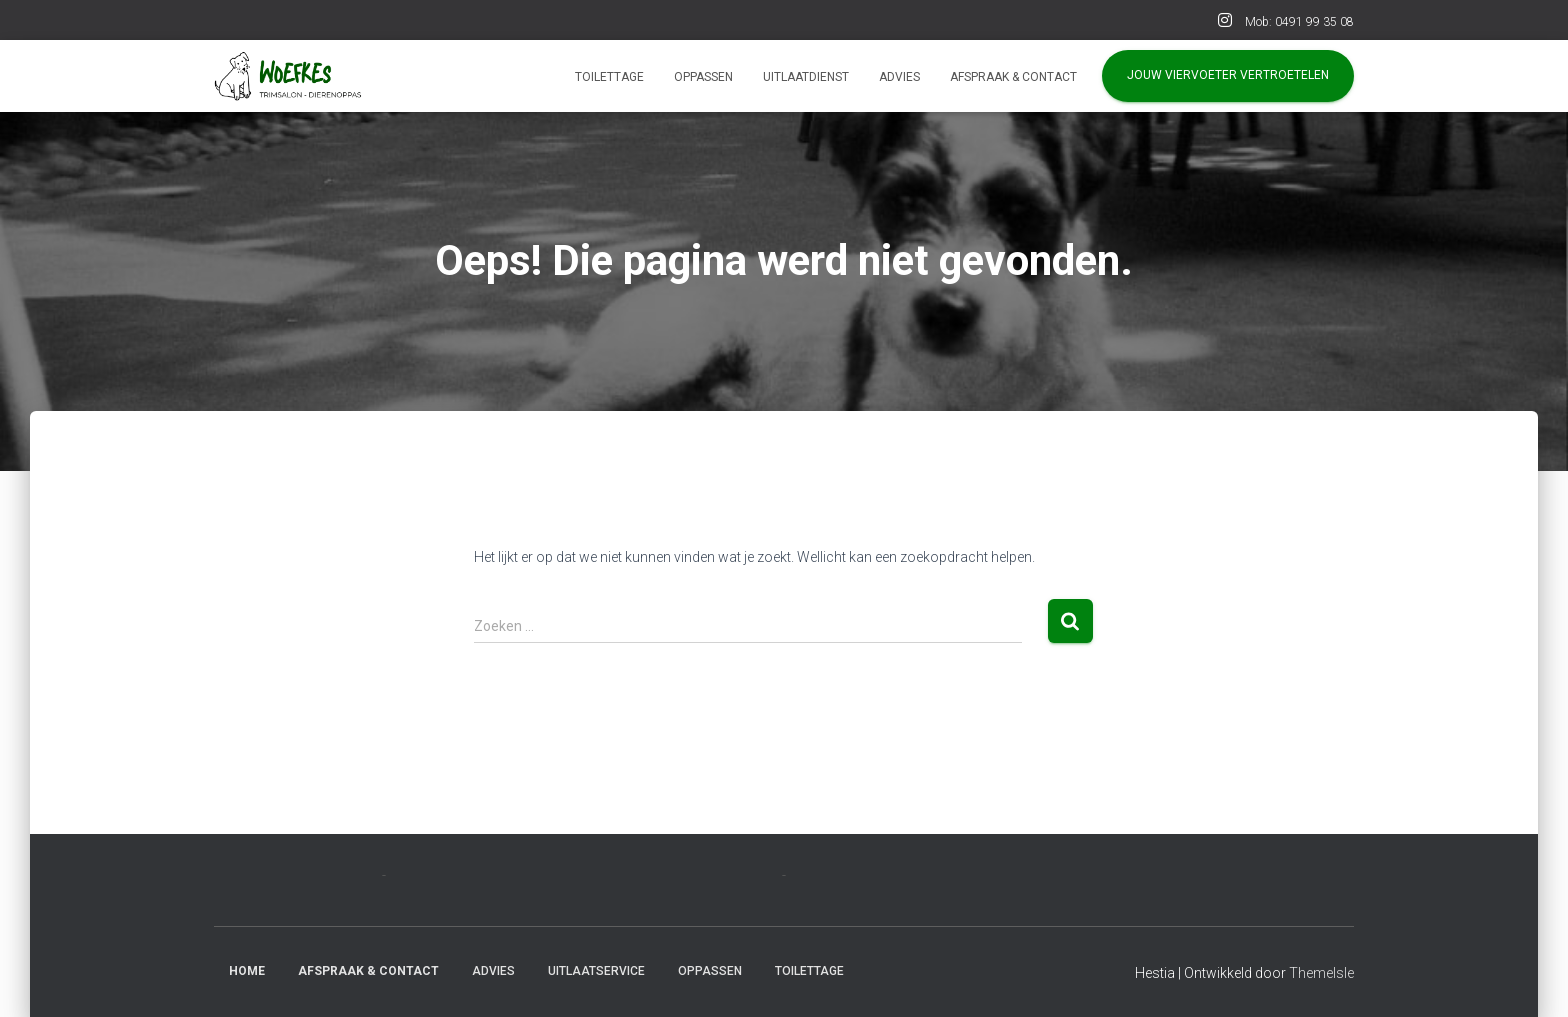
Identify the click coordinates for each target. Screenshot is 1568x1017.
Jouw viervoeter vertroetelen (1228, 75)
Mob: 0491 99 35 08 (1299, 22)
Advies (899, 77)
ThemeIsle (1321, 973)
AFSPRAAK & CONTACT (1013, 77)
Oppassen (703, 77)
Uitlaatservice (596, 971)
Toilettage (609, 77)
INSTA (1225, 23)
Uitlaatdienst (806, 77)
